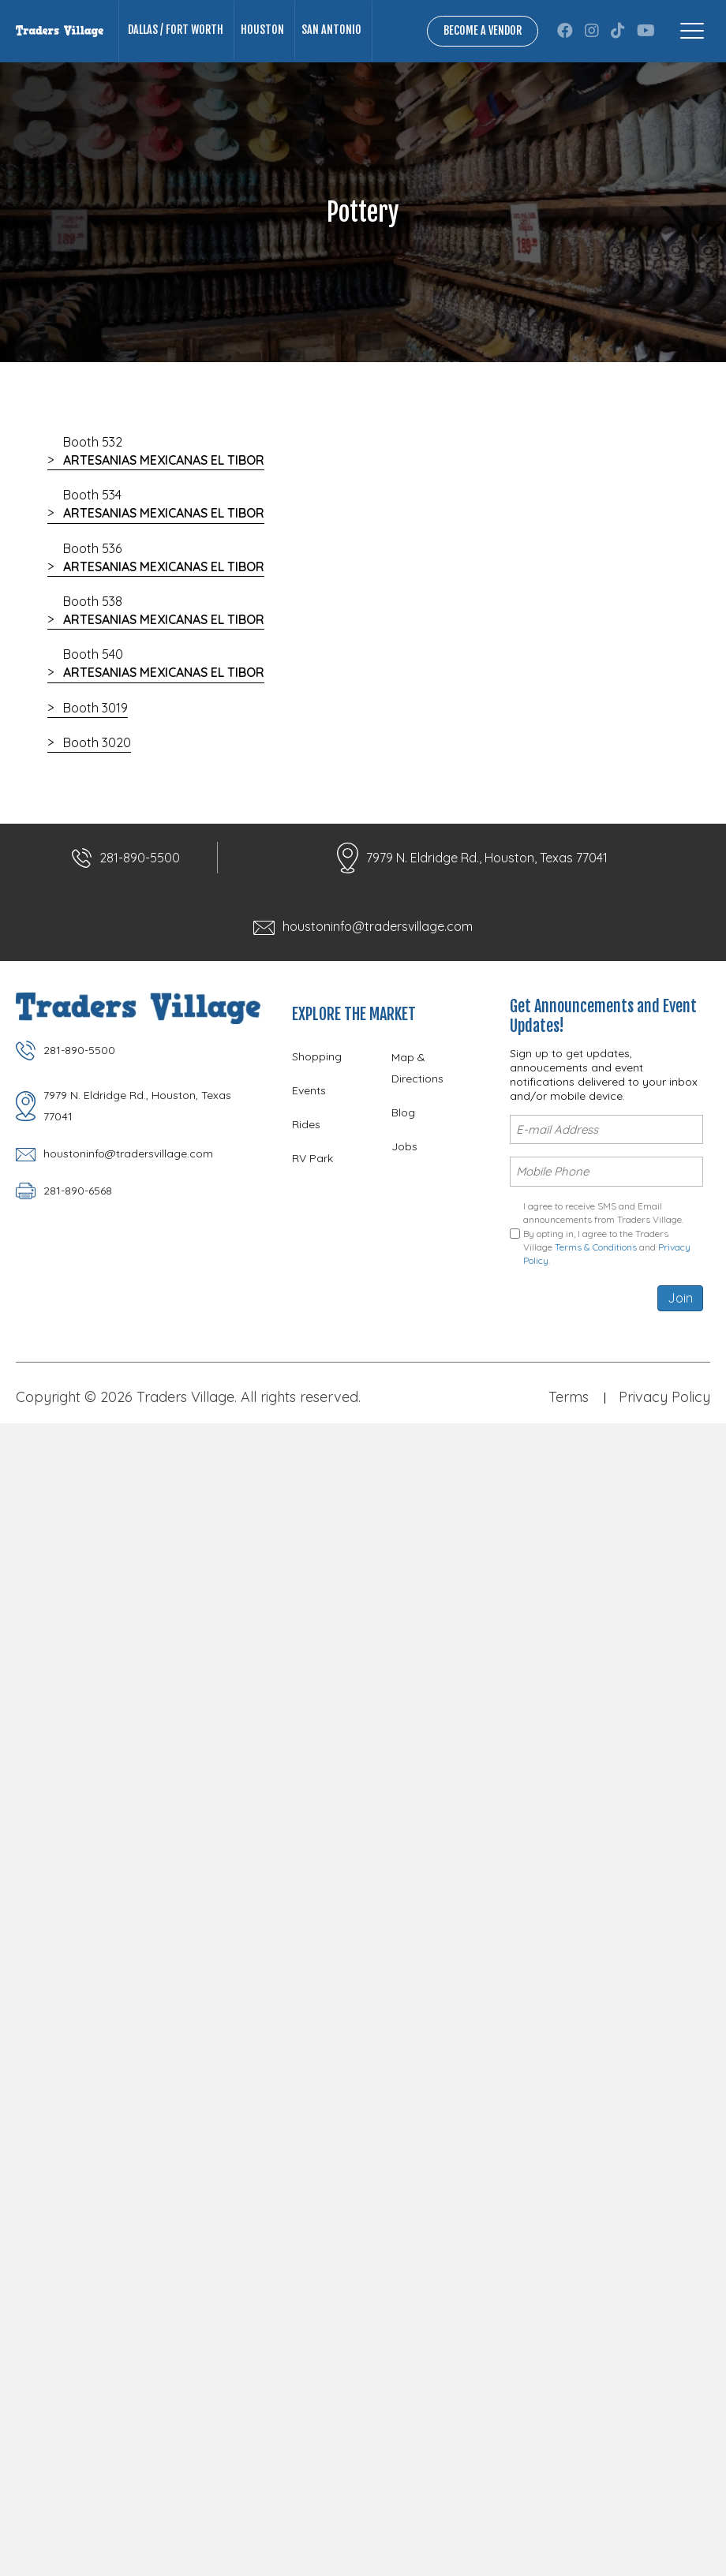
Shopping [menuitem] (317, 1056)
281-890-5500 (139, 858)
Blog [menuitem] (403, 1112)
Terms (568, 1397)
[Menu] (692, 31)
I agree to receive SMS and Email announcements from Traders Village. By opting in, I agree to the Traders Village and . (606, 1233)
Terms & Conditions (596, 1247)
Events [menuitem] (309, 1090)
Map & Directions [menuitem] (417, 1068)
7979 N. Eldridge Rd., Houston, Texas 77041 (487, 858)
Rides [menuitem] (306, 1124)
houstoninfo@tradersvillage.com (378, 926)
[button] (565, 31)
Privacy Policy (664, 1397)
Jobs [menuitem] (404, 1146)
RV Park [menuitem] (312, 1158)
